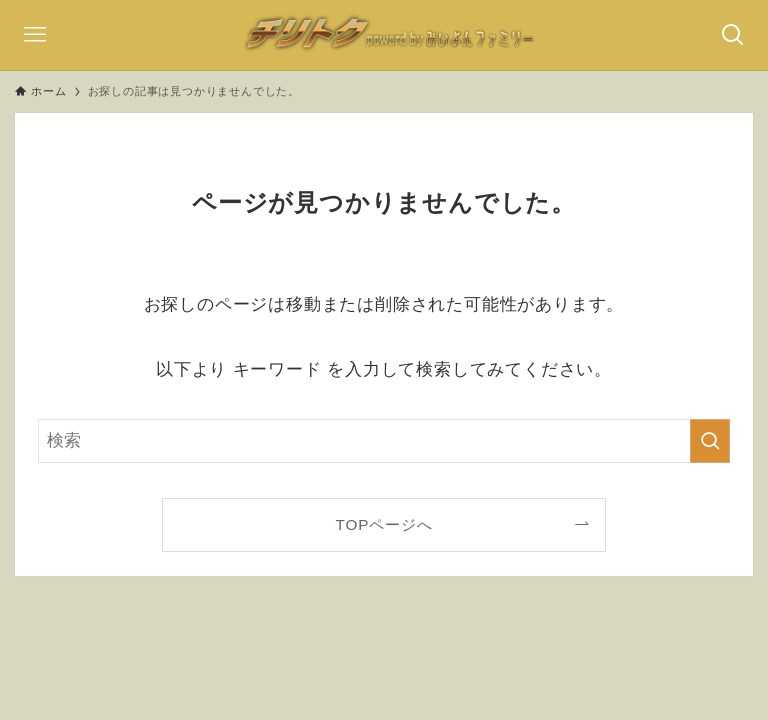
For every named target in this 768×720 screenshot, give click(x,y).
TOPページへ (384, 524)
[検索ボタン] (733, 35)
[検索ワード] (383, 441)
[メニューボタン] (35, 35)
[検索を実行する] (710, 441)
